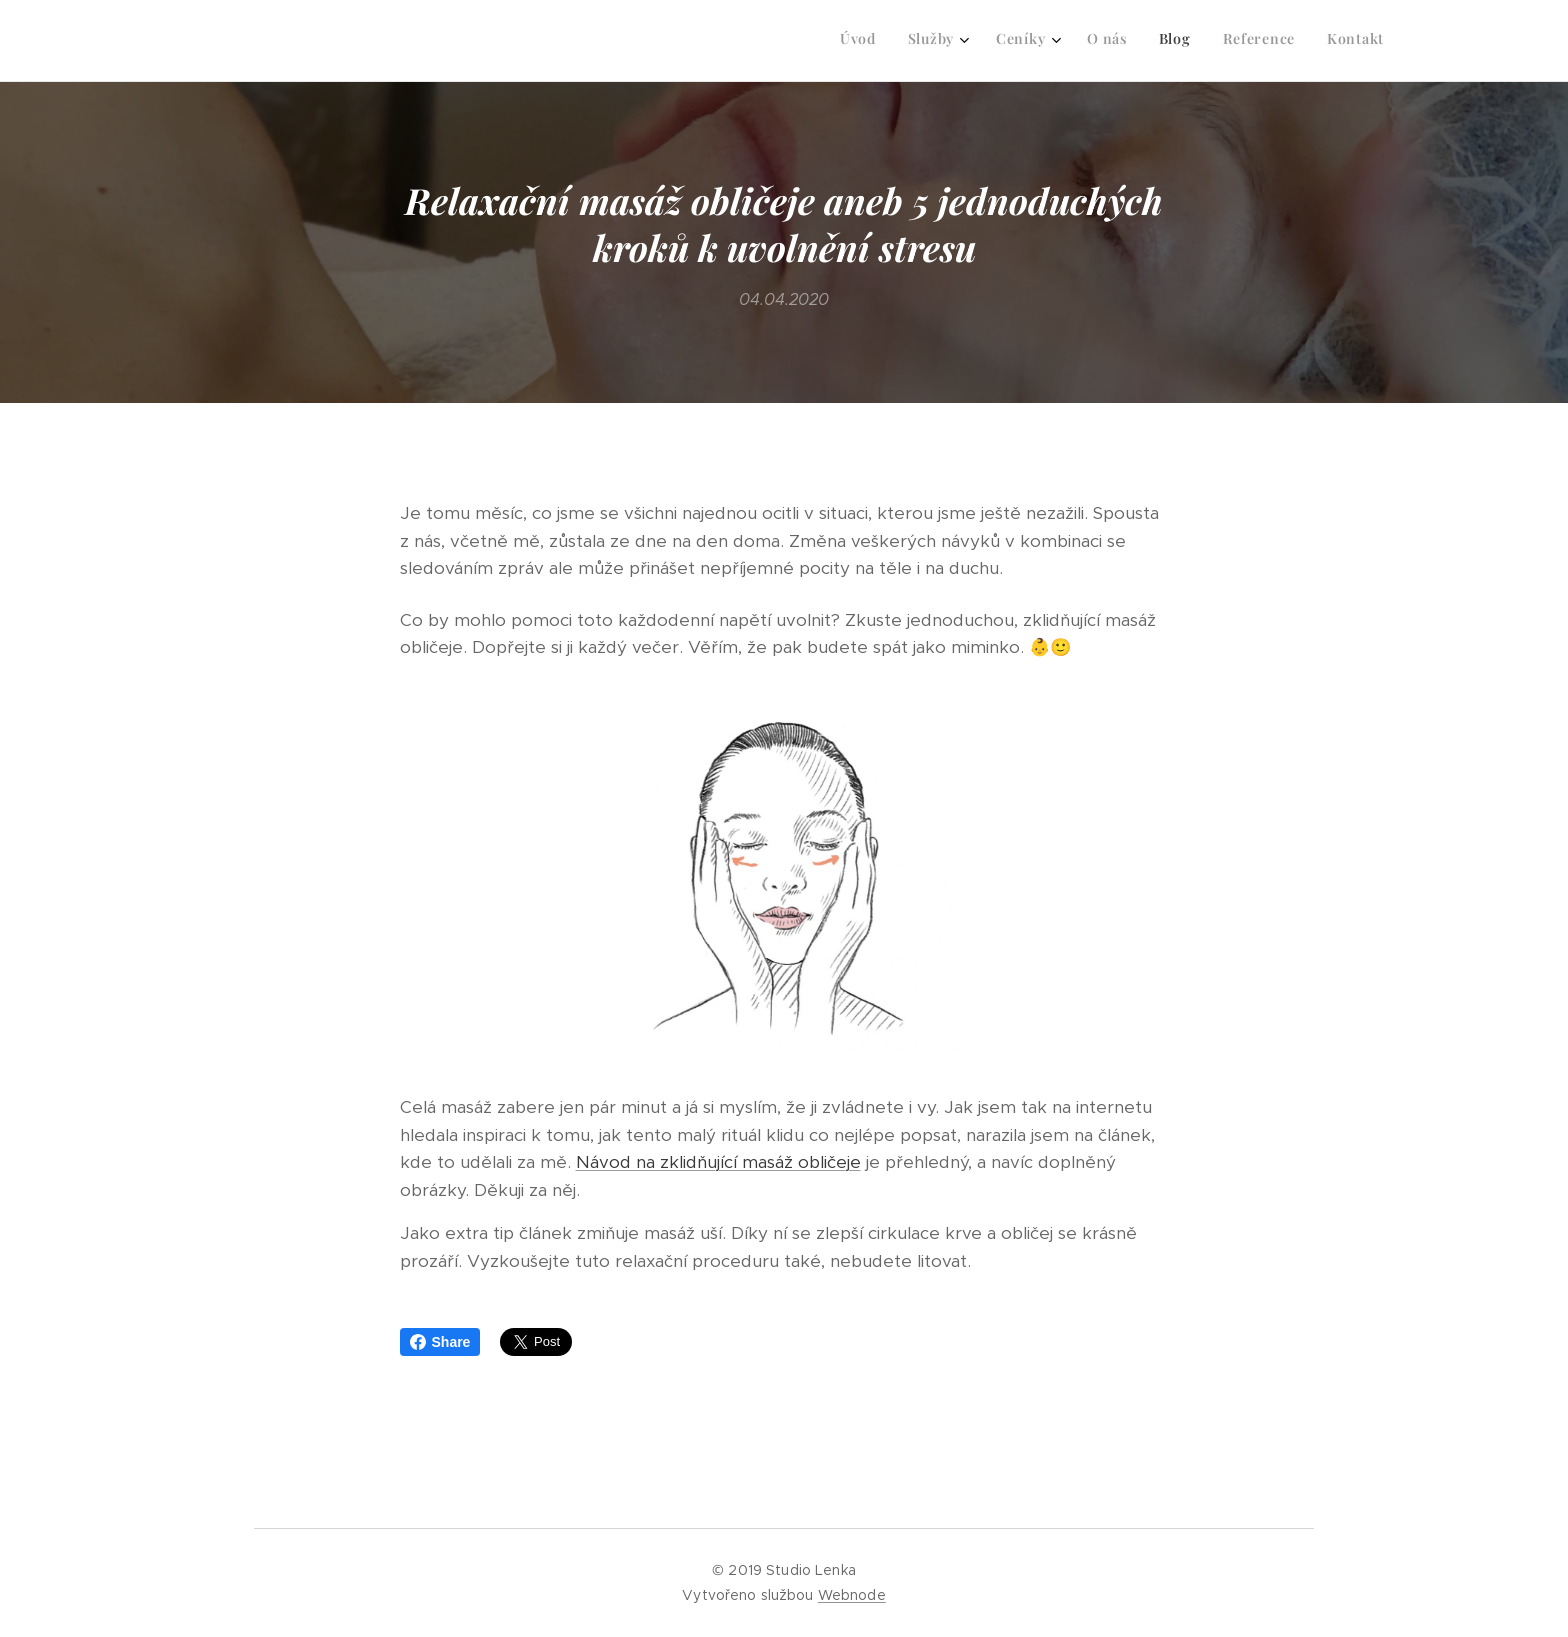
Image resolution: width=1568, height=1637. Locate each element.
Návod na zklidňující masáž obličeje (718, 1163)
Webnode (852, 1595)
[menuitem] (1177, 41)
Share (440, 1342)
